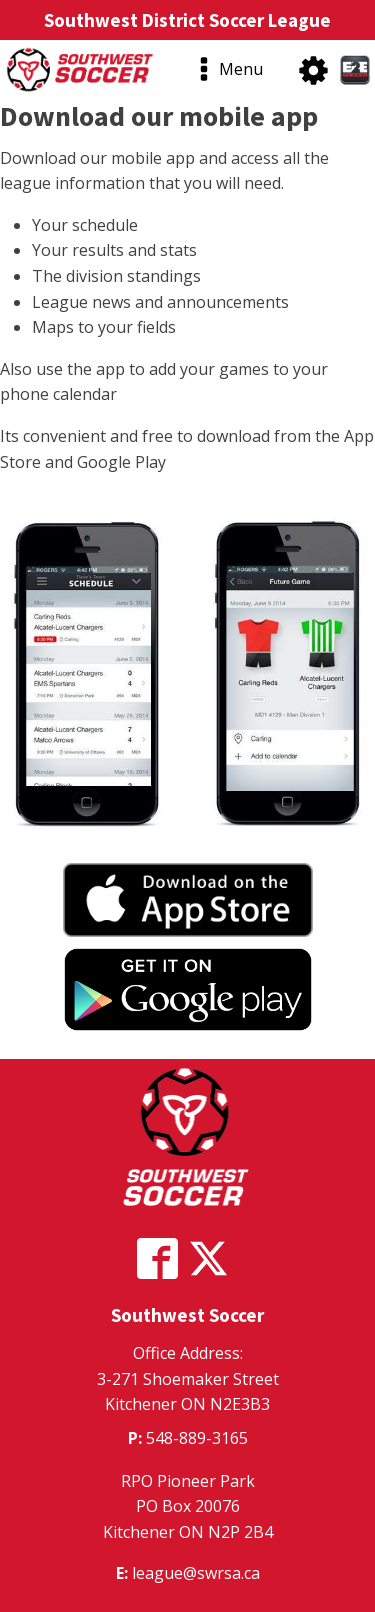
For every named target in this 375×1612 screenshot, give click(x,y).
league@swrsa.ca (196, 1573)
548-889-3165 (197, 1438)
